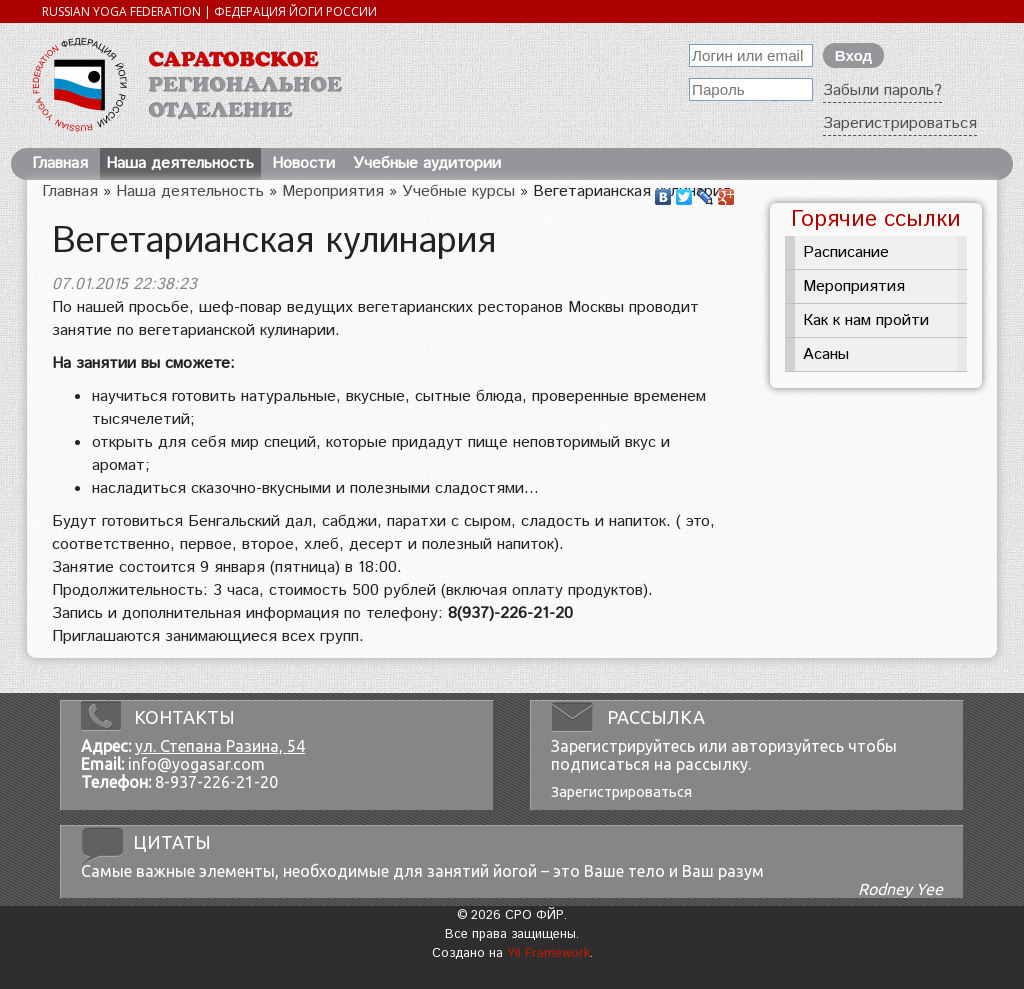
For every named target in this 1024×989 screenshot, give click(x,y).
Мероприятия (333, 191)
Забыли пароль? (882, 90)
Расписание (846, 252)
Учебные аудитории (427, 163)
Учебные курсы (458, 191)
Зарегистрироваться (900, 123)
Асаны (826, 354)
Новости (303, 163)
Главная (60, 163)
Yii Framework (548, 953)
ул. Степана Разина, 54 (220, 746)
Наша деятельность (180, 163)
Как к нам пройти (866, 320)
